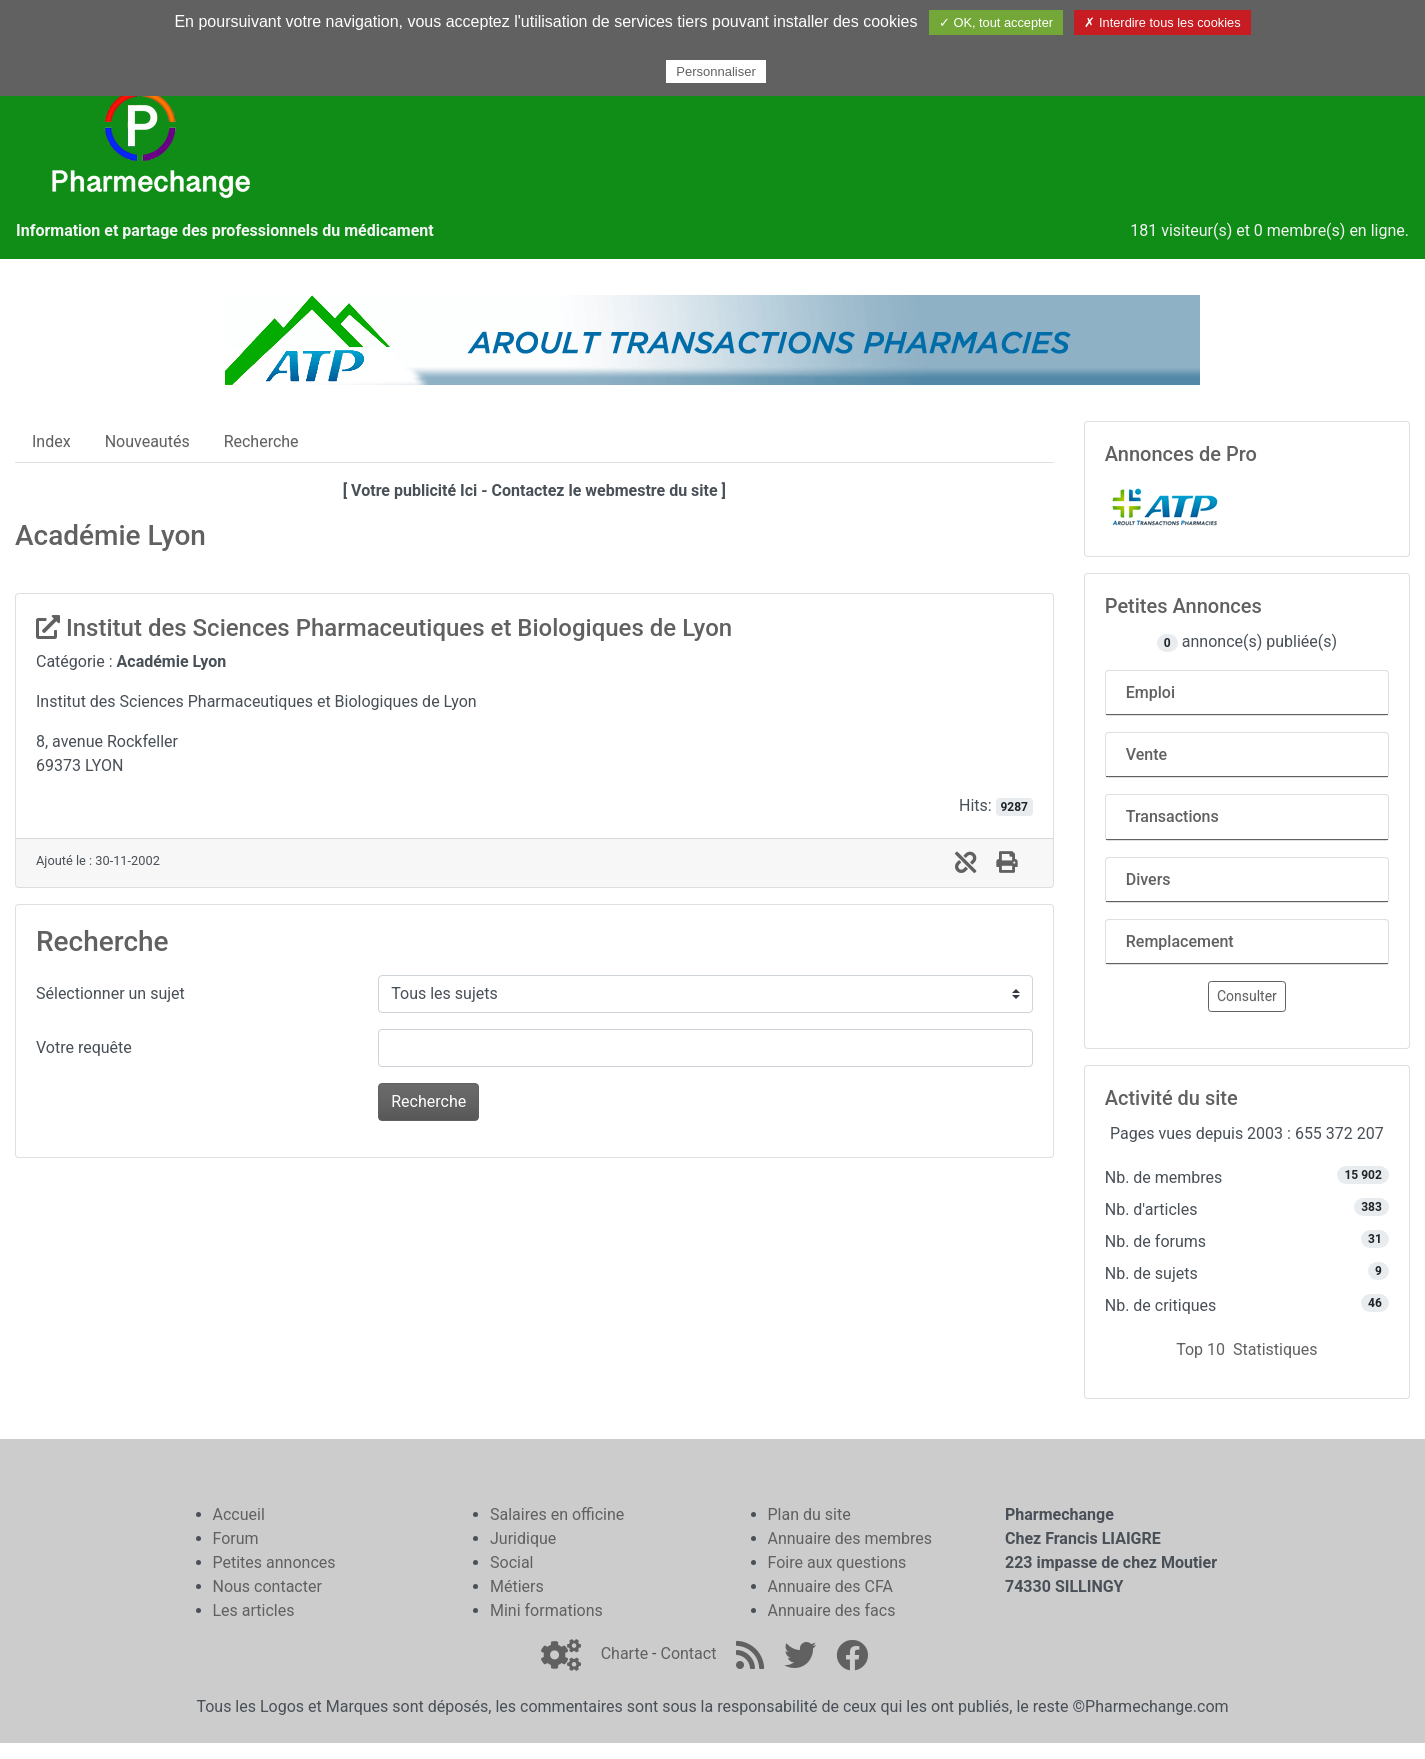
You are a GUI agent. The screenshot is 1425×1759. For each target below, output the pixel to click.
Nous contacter (267, 1586)
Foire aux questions (837, 1562)
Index (51, 441)
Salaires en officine (557, 1514)
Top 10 (1200, 1349)
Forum (236, 1538)
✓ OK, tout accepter (996, 22)
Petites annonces (274, 1562)
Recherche (261, 441)
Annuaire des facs (832, 1610)
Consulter (1247, 996)
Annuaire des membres (850, 1538)
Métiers (517, 1586)
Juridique (523, 1538)
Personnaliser (716, 71)
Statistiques (1275, 1349)
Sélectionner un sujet (110, 993)
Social (511, 1562)
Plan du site (809, 1514)
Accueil (239, 1514)
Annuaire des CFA (830, 1586)
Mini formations (546, 1610)
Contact (688, 1653)
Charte (624, 1653)
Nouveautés (147, 441)
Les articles (254, 1610)
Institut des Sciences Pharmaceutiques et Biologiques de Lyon (384, 628)
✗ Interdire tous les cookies (1162, 22)
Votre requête (84, 1047)
